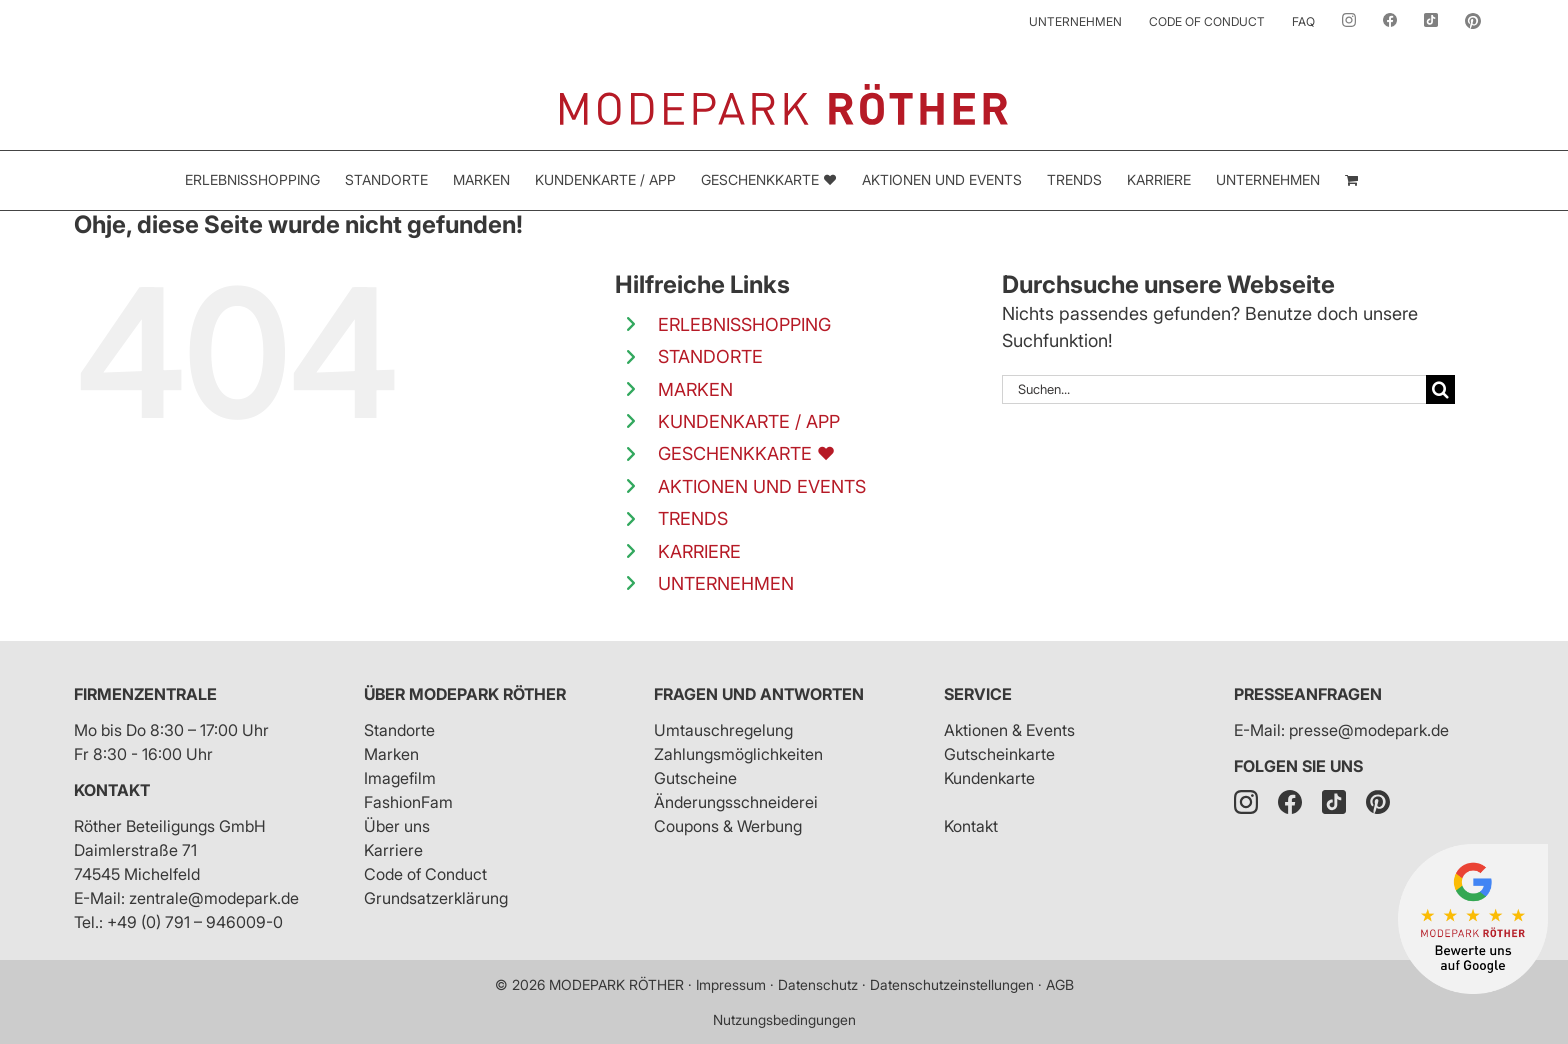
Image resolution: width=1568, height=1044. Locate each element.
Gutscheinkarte (999, 754)
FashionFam (408, 802)
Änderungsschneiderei (736, 802)
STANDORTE (710, 356)
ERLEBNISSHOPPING (744, 324)
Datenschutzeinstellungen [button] (952, 984)
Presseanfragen (1308, 694)
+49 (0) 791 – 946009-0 (195, 922)
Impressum (731, 984)
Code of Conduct (425, 874)
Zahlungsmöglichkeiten (738, 754)
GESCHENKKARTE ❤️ (746, 453)
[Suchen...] (1214, 389)
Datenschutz (818, 984)
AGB (1060, 984)
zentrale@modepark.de (214, 898)
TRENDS (693, 518)
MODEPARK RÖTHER (616, 984)
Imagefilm (400, 778)
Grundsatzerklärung (436, 898)
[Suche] (1440, 389)
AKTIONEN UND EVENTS (762, 486)
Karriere (393, 850)
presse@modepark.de (1369, 730)
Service (978, 694)
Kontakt (112, 790)
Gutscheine (695, 778)
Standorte (399, 730)
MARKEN (695, 389)
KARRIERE (699, 551)
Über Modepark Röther (465, 694)
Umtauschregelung (723, 730)
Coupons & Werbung (728, 826)
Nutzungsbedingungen (784, 1019)
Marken (391, 754)
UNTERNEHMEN (726, 583)
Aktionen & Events (1009, 730)
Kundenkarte (989, 778)
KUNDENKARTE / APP (749, 421)
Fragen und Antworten (759, 694)
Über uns (397, 826)
